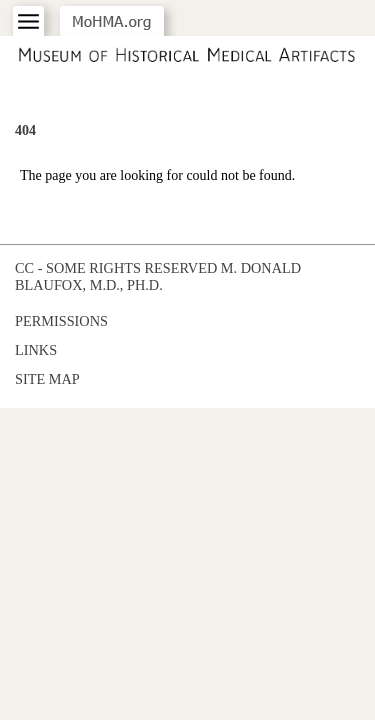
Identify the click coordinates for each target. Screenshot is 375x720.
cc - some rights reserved (116, 268)
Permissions (61, 321)
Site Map (47, 379)
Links (36, 350)
